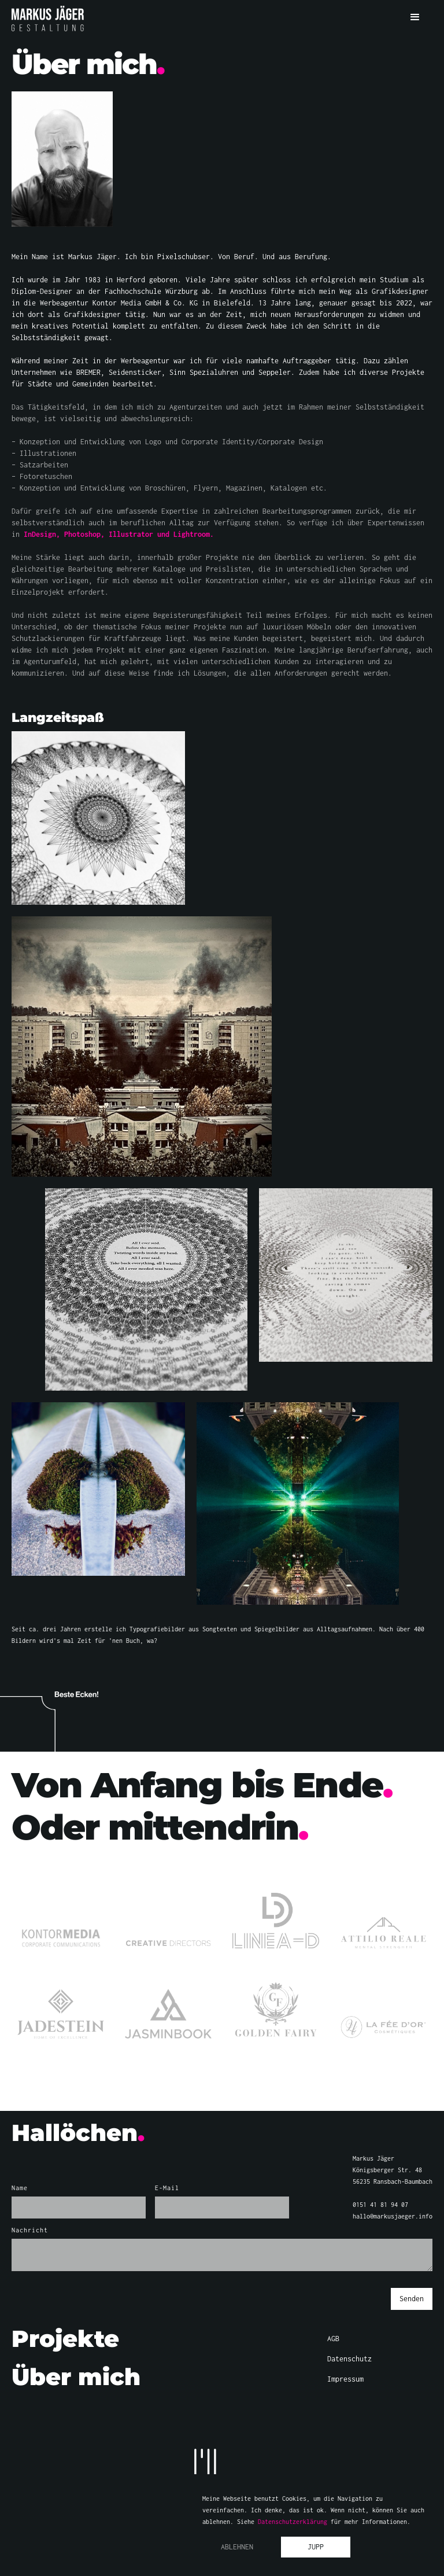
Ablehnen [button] (237, 2546)
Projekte (65, 2339)
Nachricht (30, 2230)
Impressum (345, 2379)
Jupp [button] (316, 2546)
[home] (48, 18)
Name (20, 2187)
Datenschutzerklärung (292, 2521)
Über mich (76, 2377)
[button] (415, 17)
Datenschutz (349, 2358)
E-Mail (167, 2187)
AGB (333, 2338)
